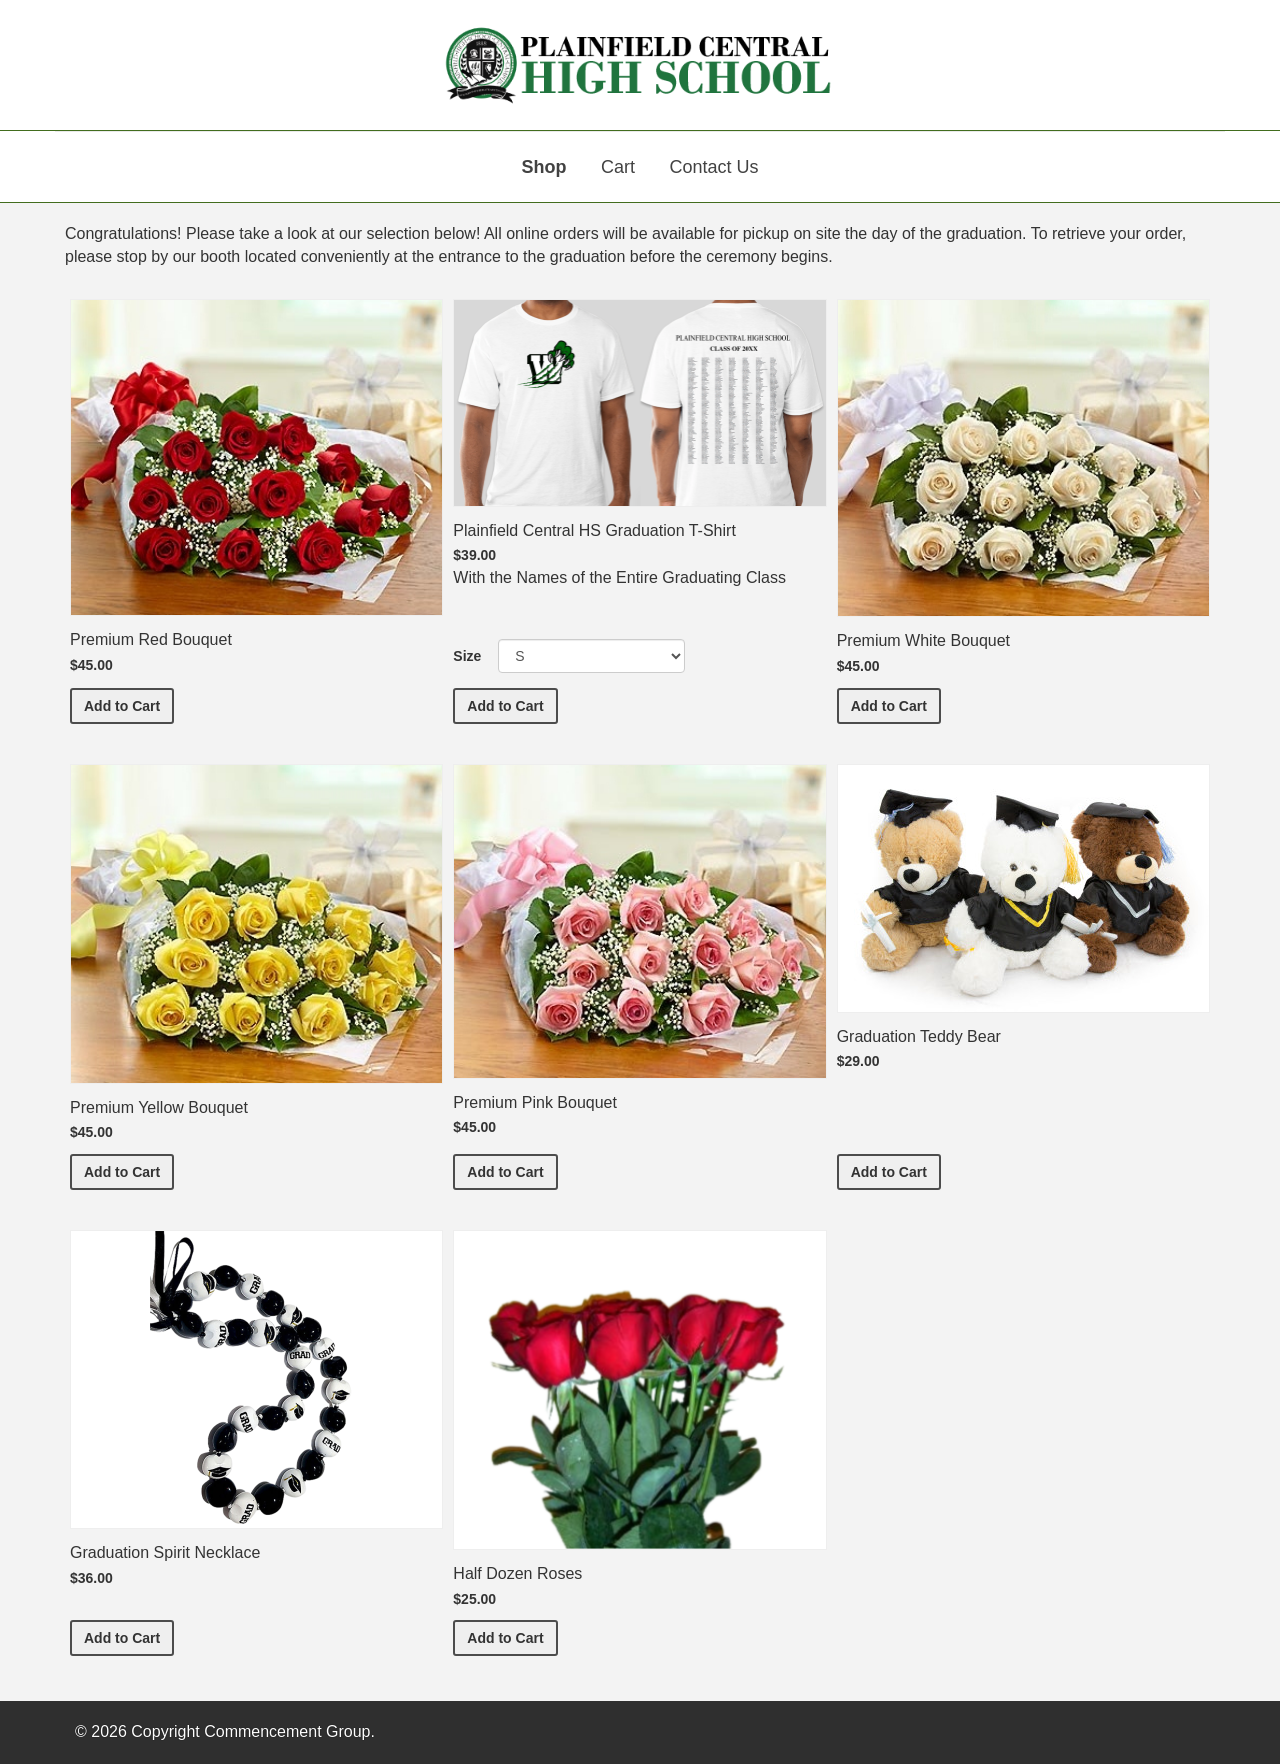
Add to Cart (129, 704)
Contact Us (713, 167)
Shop (544, 167)
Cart (618, 167)
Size (467, 656)
